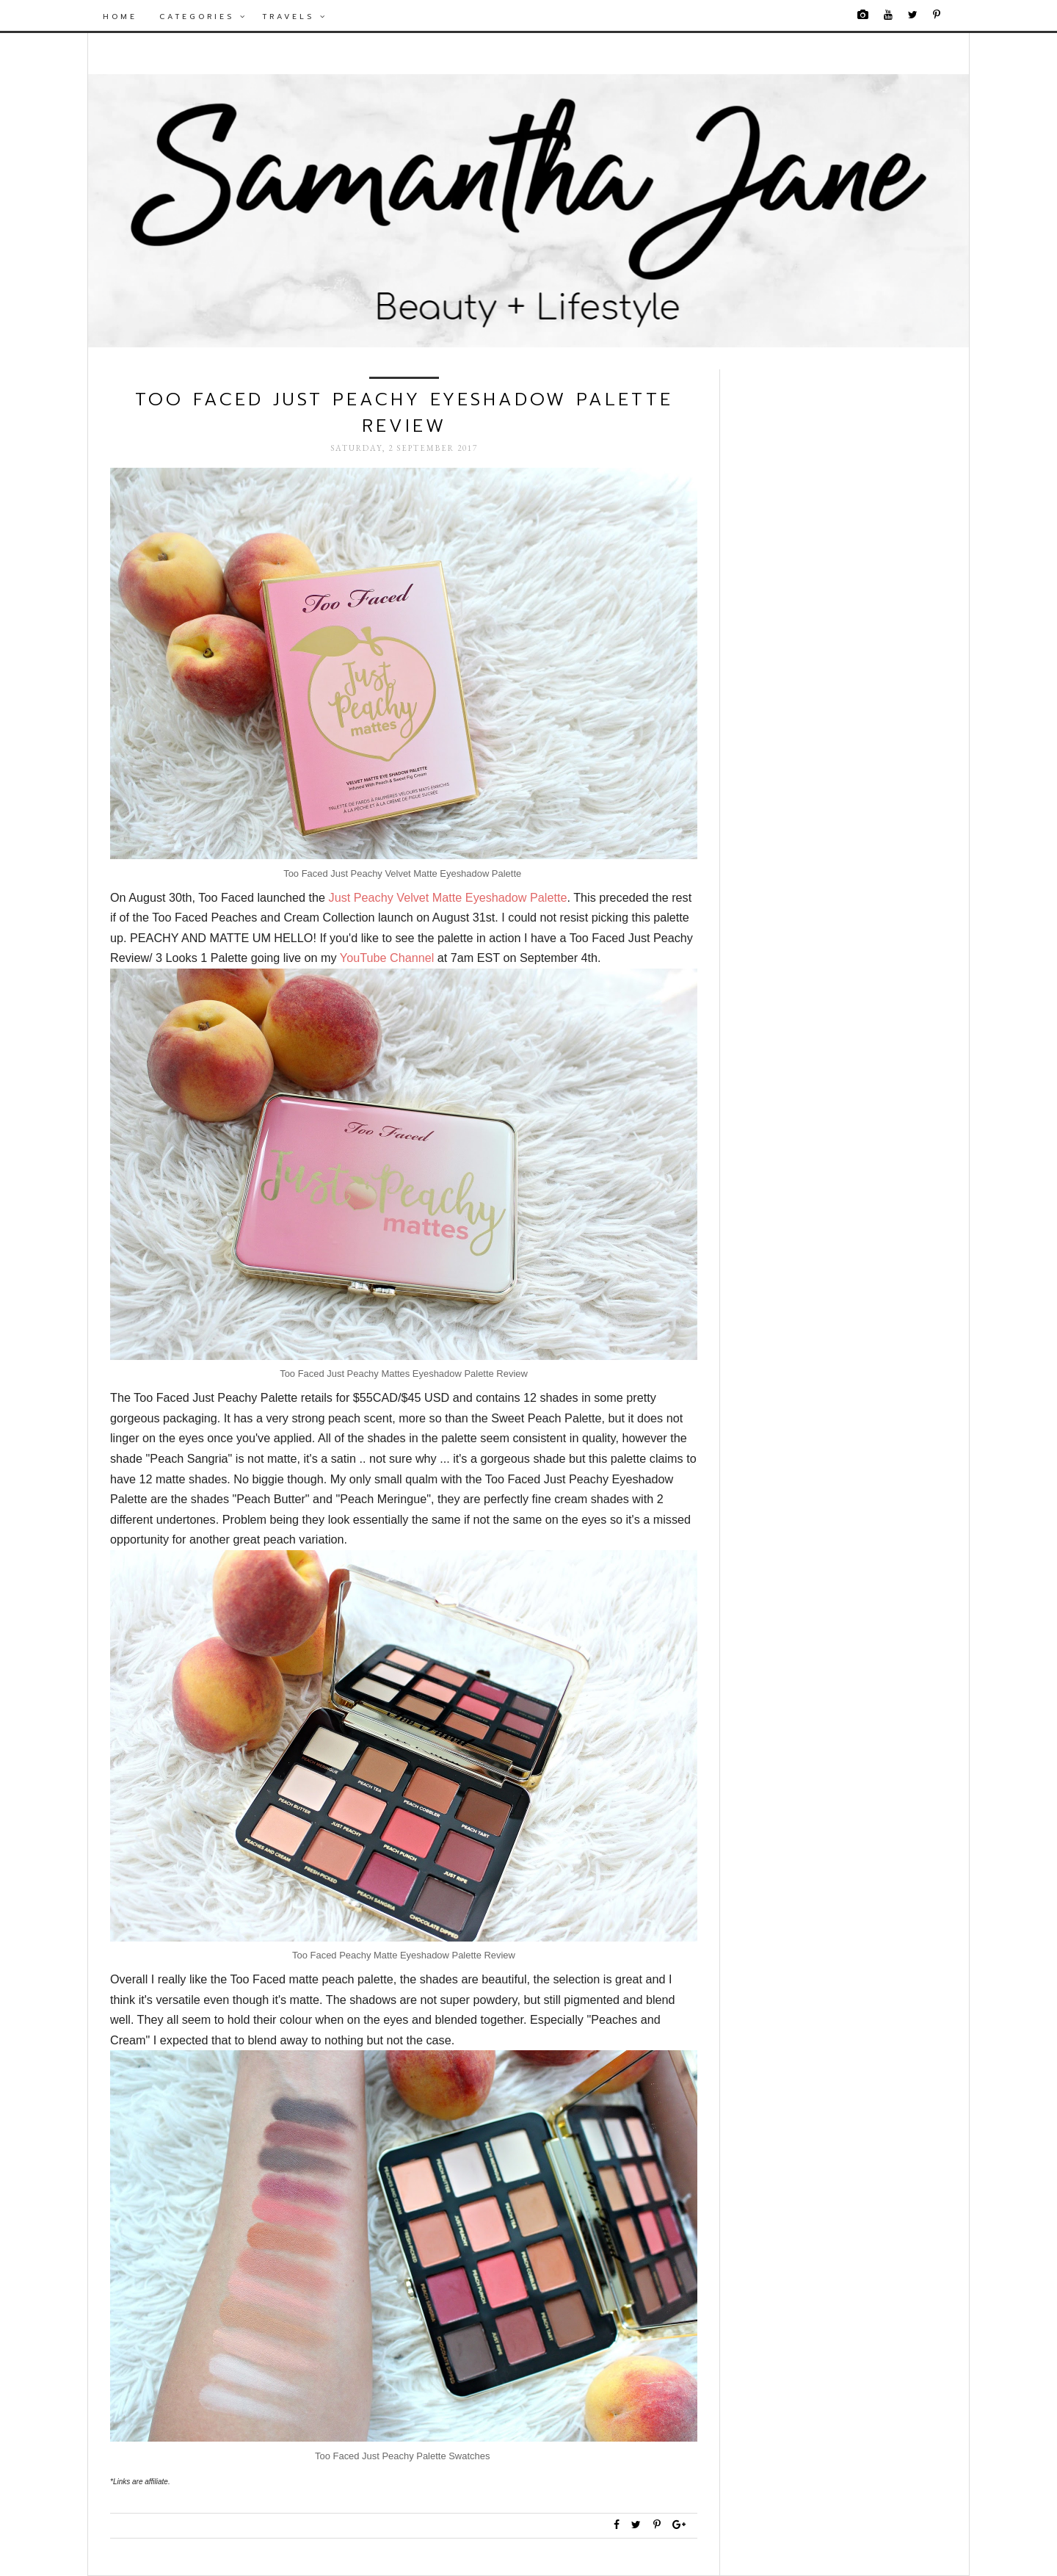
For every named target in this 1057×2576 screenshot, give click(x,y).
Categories (203, 16)
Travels (294, 16)
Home (120, 16)
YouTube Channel (388, 957)
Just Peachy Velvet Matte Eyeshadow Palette (448, 897)
